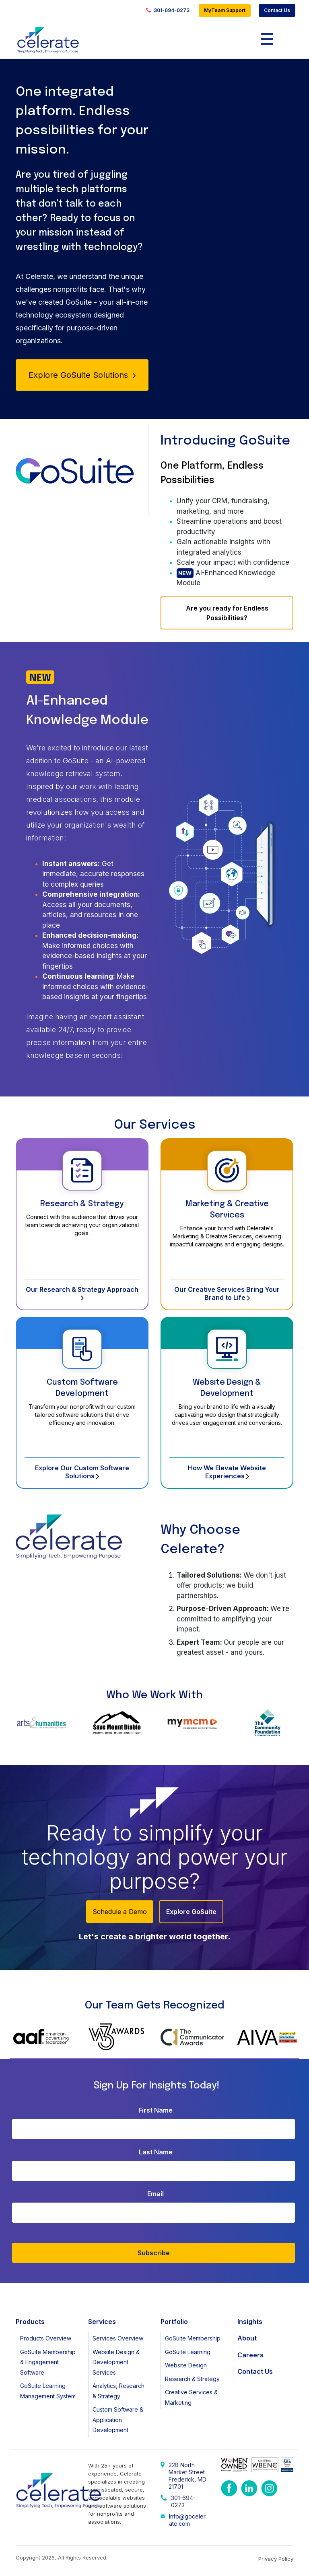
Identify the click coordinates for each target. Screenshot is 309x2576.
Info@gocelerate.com (187, 2520)
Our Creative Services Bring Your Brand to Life (227, 1293)
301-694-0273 (168, 10)
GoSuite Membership (192, 2338)
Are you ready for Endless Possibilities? (227, 613)
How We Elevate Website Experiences (227, 1472)
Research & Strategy (82, 1204)
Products (30, 2322)
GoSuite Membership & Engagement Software (48, 2362)
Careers (250, 2355)
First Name (155, 2110)
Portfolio (174, 2322)
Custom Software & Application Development (118, 2419)
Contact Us (277, 10)
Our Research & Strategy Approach (82, 1293)
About (247, 2338)
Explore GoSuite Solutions (82, 375)
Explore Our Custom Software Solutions (82, 1472)
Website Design (186, 2365)
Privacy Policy (275, 2559)
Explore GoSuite (191, 1912)
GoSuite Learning (187, 2352)
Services (102, 2322)
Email (155, 2194)
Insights (249, 2322)
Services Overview (118, 2338)
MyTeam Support (224, 10)
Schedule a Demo (120, 1912)
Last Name (156, 2152)
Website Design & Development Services (116, 2362)
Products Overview (45, 2338)
